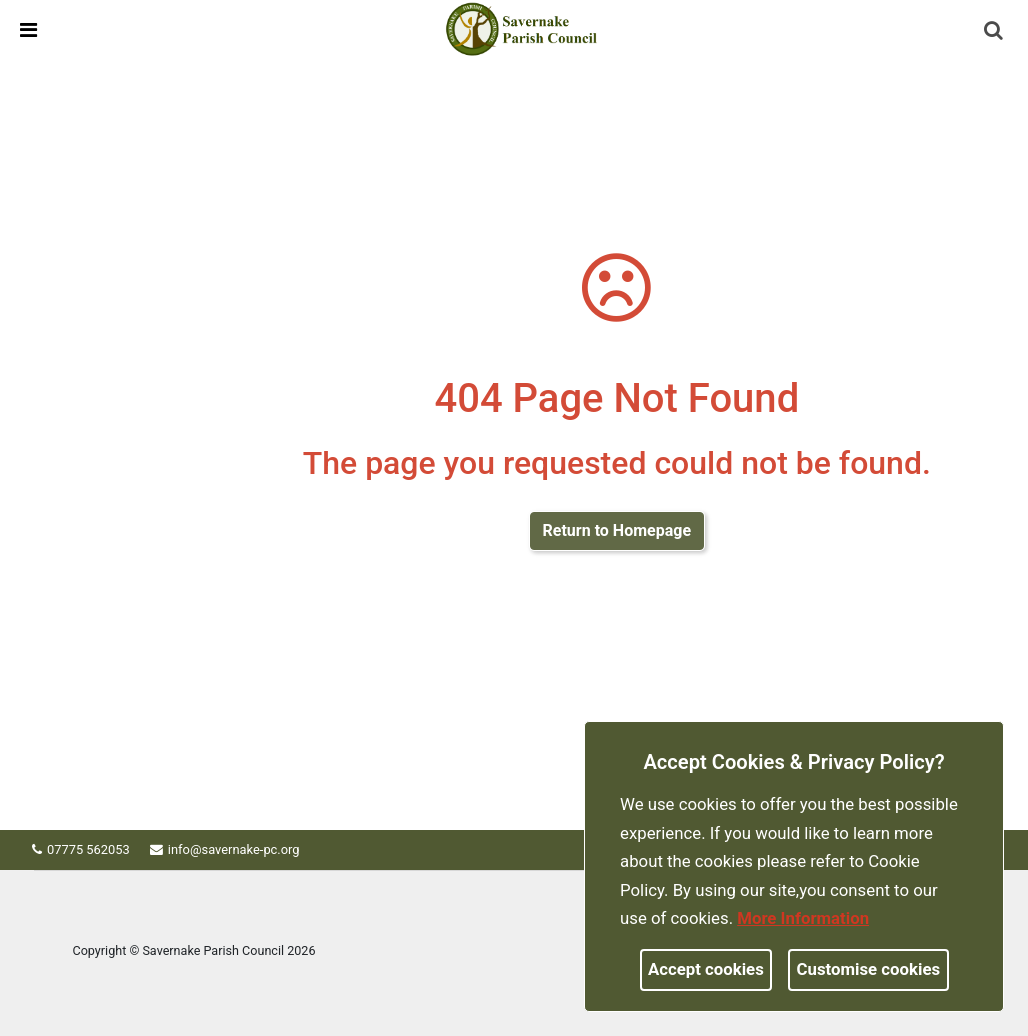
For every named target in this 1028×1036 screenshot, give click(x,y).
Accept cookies (706, 969)
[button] (995, 32)
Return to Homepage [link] (617, 530)
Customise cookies (869, 969)
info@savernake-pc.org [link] (241, 850)
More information (803, 918)
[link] (522, 29)
